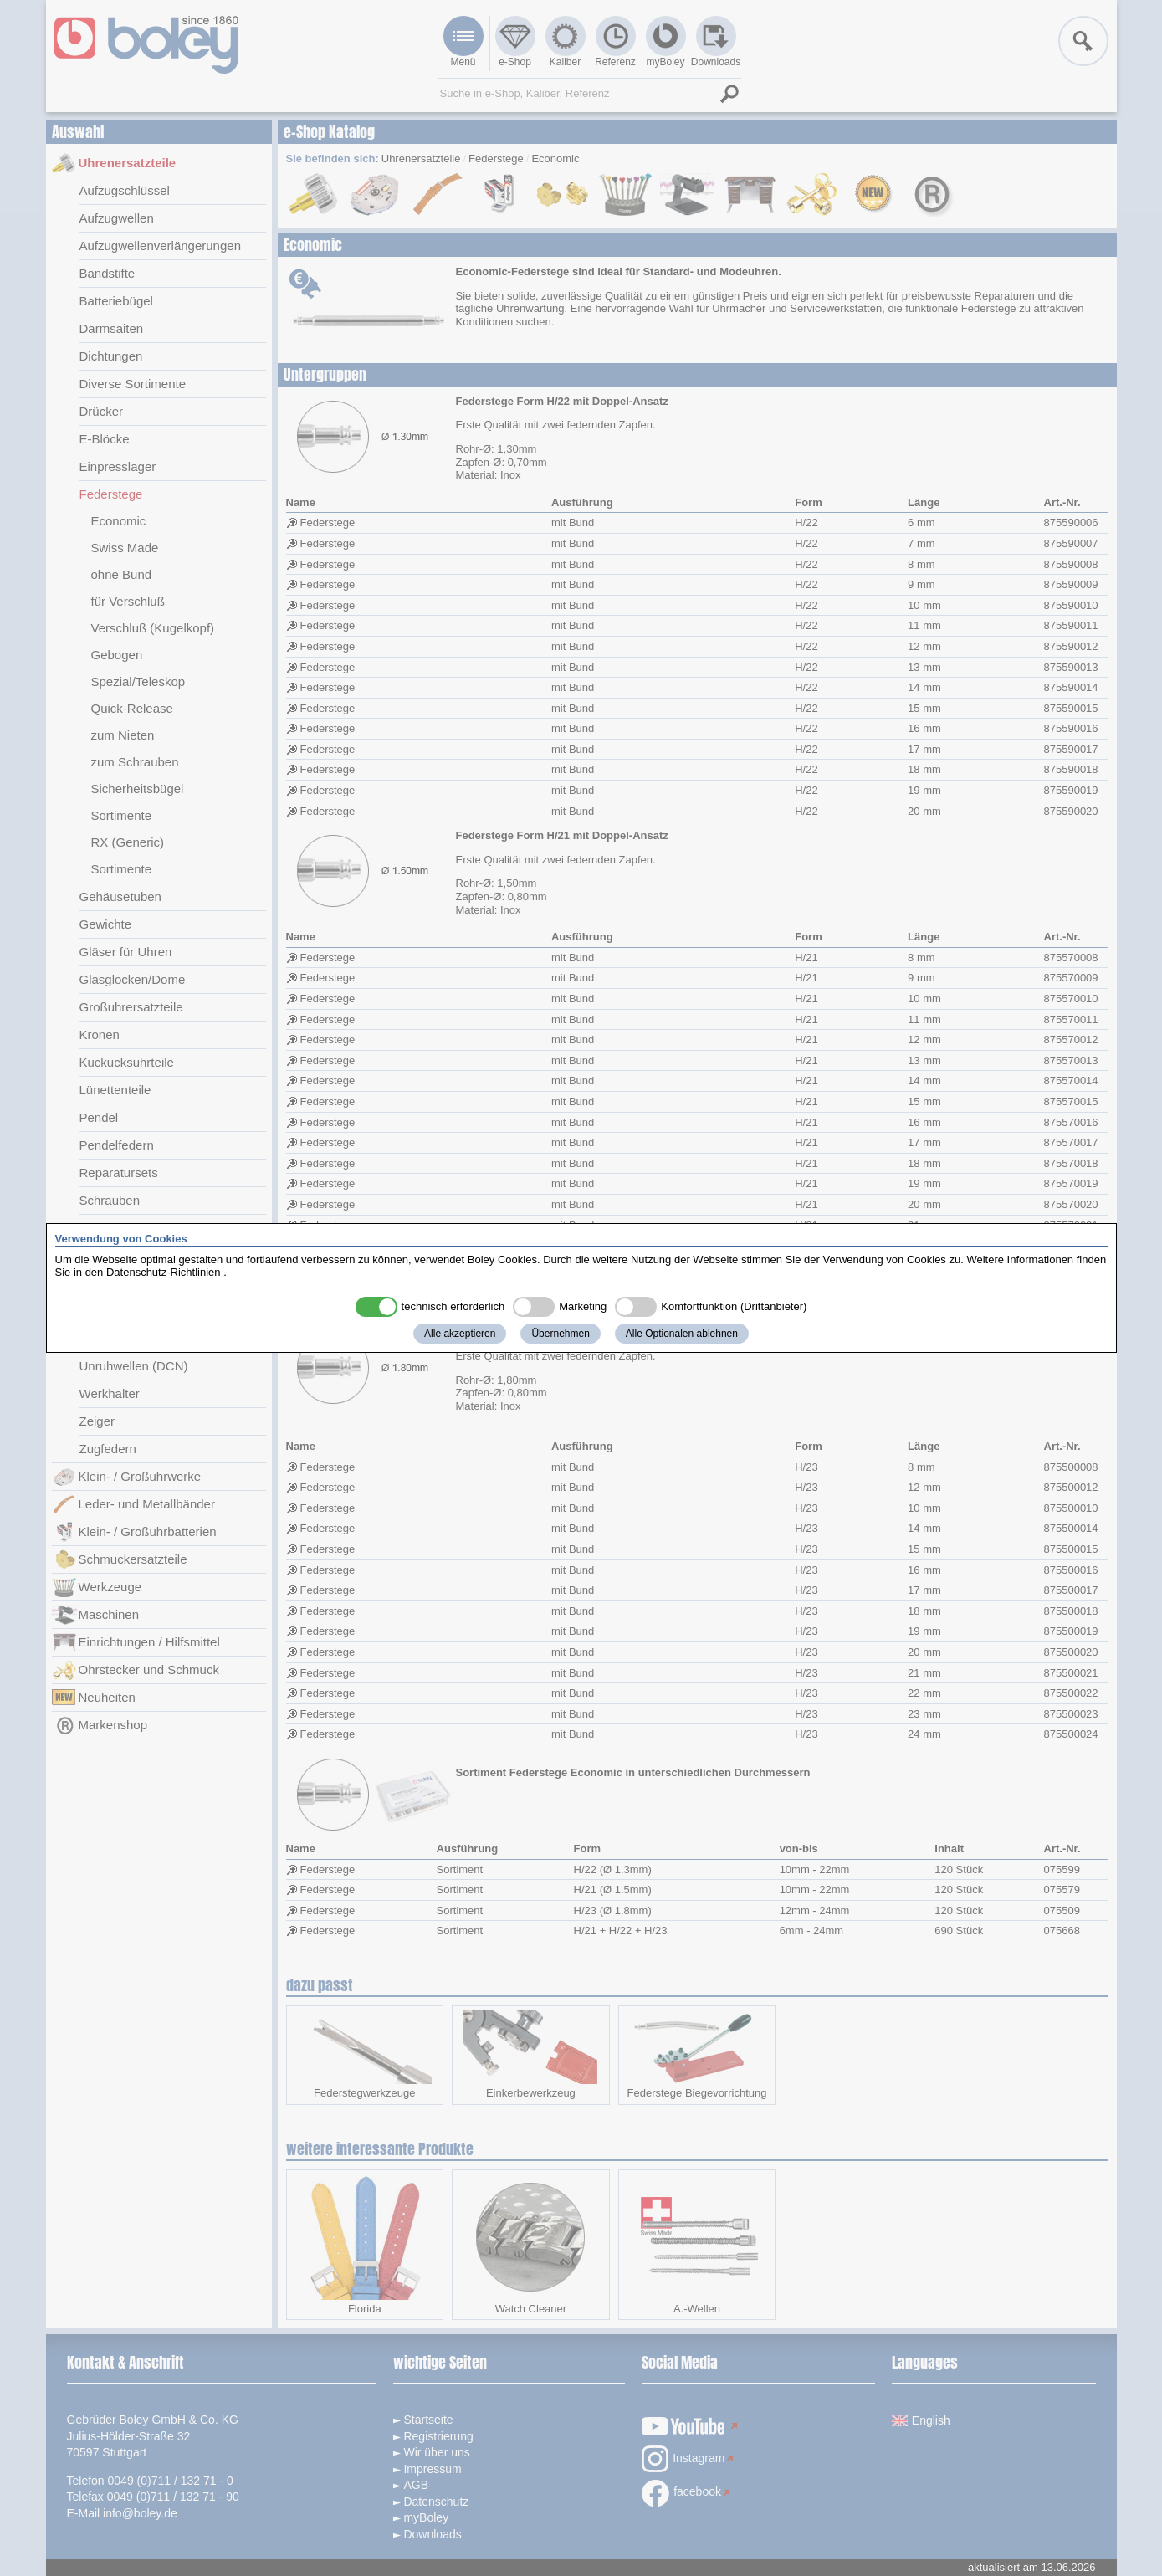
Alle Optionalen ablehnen (682, 1333)
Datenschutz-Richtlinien (163, 1272)
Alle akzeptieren (459, 1333)
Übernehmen (560, 1333)
